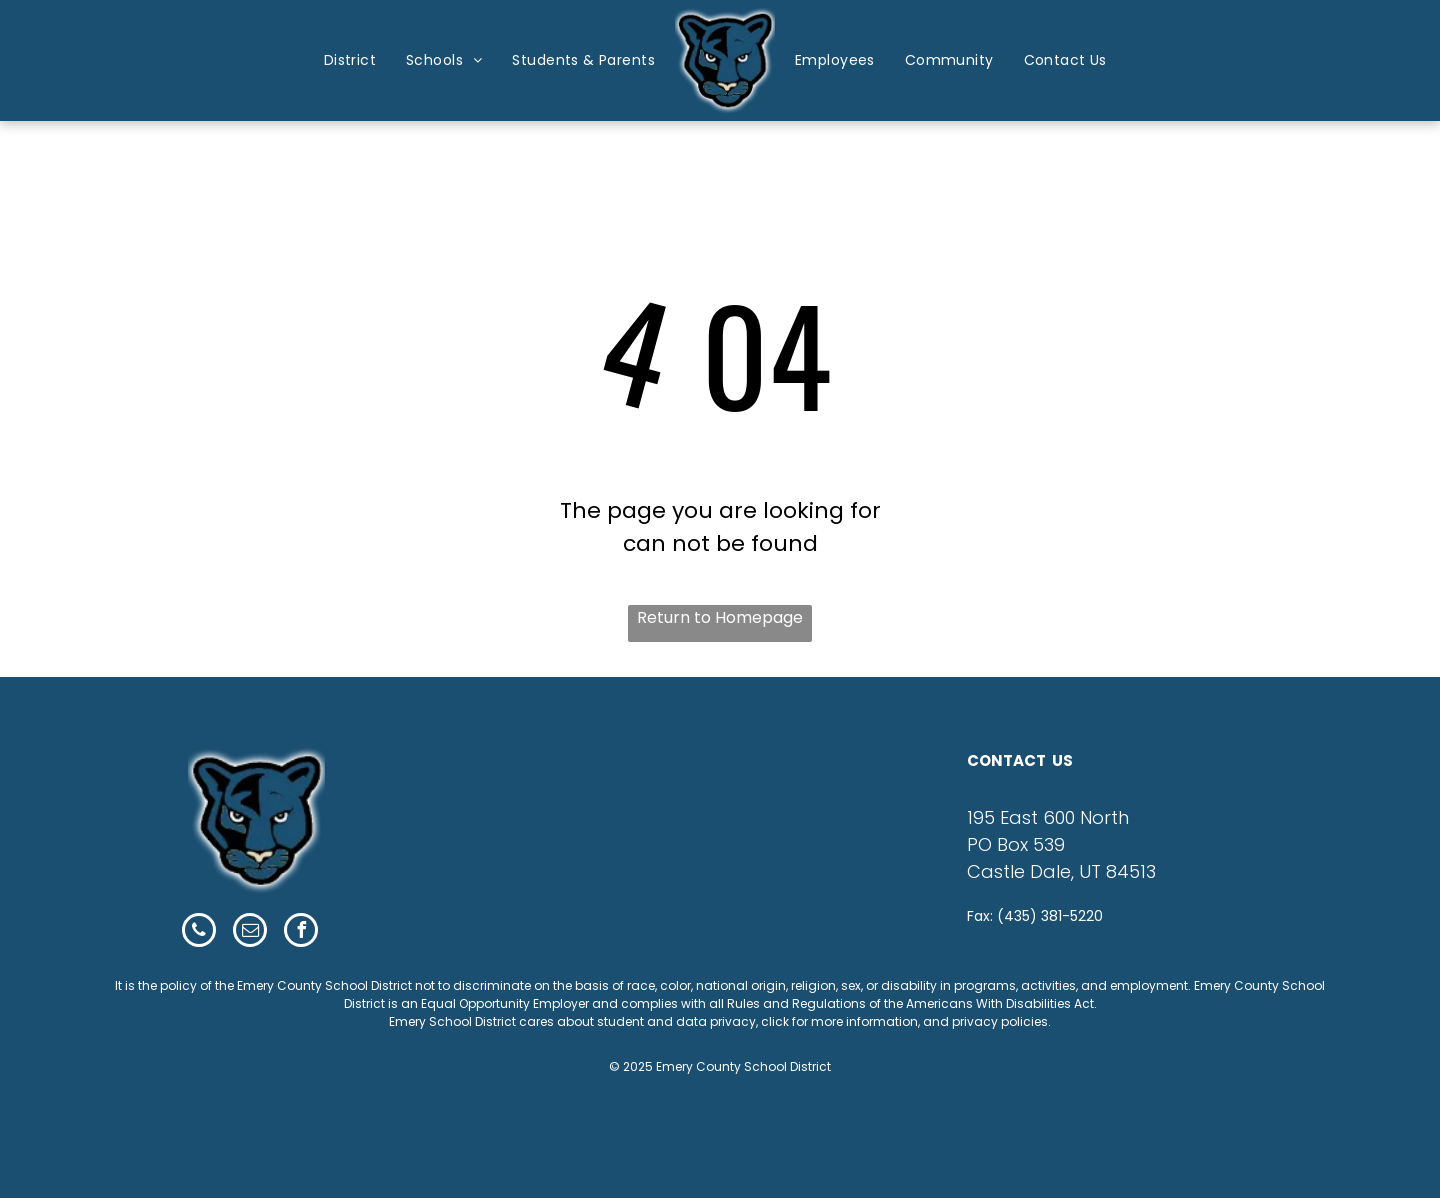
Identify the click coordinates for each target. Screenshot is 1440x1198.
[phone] (199, 932)
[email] (250, 932)
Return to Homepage (720, 617)
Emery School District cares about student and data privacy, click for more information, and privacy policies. (720, 1021)
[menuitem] (350, 60)
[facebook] (301, 932)
